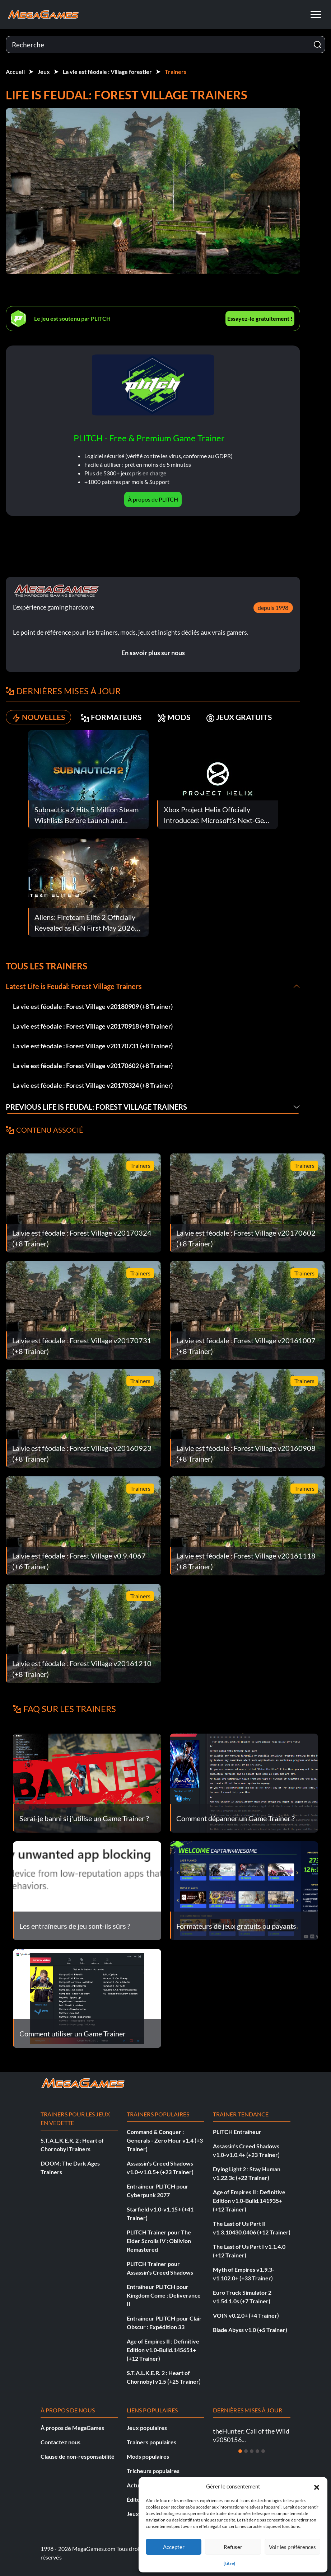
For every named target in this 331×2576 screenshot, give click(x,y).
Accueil (15, 71)
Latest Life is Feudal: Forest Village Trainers (74, 986)
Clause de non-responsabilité (78, 2456)
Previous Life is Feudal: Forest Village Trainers (96, 1107)
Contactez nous (60, 2442)
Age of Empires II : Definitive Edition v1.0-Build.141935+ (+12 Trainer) (249, 2201)
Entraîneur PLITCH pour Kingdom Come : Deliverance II (164, 2295)
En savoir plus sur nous (153, 653)
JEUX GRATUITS (245, 717)
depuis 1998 (273, 607)
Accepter (174, 2547)
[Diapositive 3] (251, 2451)
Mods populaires (148, 2456)
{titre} (229, 2563)
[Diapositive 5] (263, 2451)
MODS (178, 717)
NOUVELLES (39, 717)
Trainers (175, 71)
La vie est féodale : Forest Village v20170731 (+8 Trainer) (93, 1046)
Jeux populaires (147, 2427)
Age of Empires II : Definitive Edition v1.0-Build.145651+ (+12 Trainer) (163, 2350)
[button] (316, 2486)
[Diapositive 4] (257, 2451)
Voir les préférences (292, 2547)
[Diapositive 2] (246, 2451)
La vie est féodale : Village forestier (107, 71)
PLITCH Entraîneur (237, 2131)
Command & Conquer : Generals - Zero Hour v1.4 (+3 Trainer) (165, 2140)
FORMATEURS (114, 717)
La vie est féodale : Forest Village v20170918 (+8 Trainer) (93, 1026)
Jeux (44, 71)
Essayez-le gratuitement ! (260, 318)
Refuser (233, 2547)
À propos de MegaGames (72, 2427)
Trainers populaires (151, 2442)
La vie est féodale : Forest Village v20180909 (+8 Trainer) (93, 1006)
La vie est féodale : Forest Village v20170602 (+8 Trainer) (93, 1066)
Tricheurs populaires (153, 2470)
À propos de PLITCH (153, 499)
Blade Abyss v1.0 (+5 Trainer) (250, 2329)
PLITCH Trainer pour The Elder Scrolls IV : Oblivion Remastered (159, 2241)
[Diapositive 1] (240, 2451)
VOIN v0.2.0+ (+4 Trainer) (246, 2315)
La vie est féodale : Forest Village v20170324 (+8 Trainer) (93, 1085)
